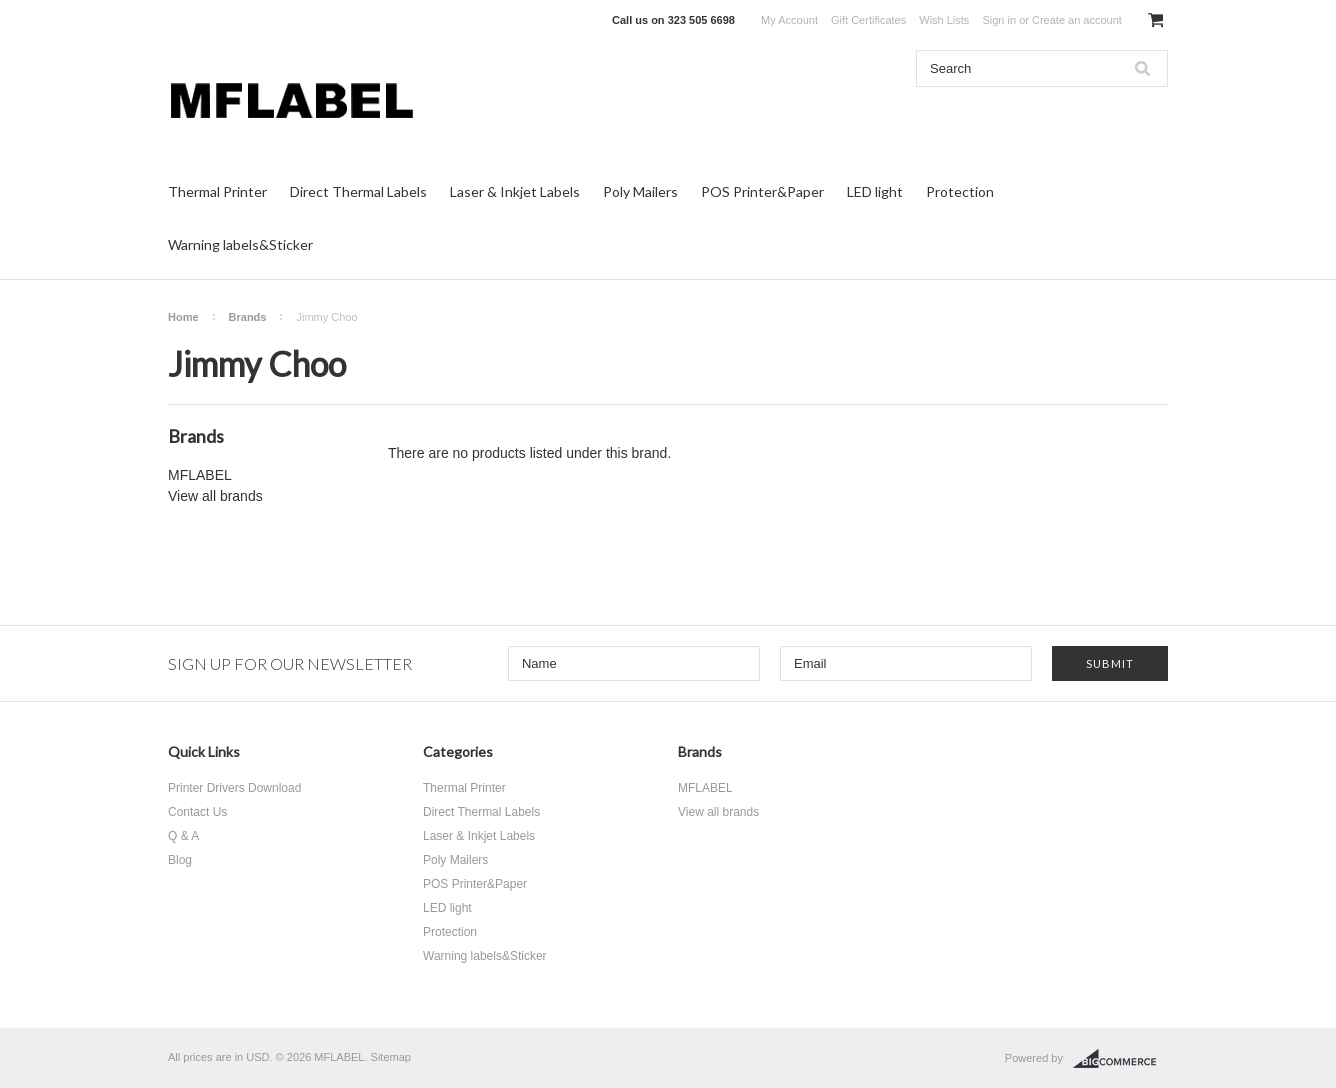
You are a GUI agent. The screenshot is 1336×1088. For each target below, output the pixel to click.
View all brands (215, 496)
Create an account (1077, 20)
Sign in (999, 20)
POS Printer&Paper (762, 191)
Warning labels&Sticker (240, 244)
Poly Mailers (640, 191)
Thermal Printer (217, 191)
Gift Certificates (868, 20)
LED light (875, 191)
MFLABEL (200, 475)
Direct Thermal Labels (358, 191)
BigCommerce (1120, 1059)
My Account (789, 20)
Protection (960, 191)
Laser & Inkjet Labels (515, 191)
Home (183, 317)
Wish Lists (944, 20)
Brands (248, 317)
